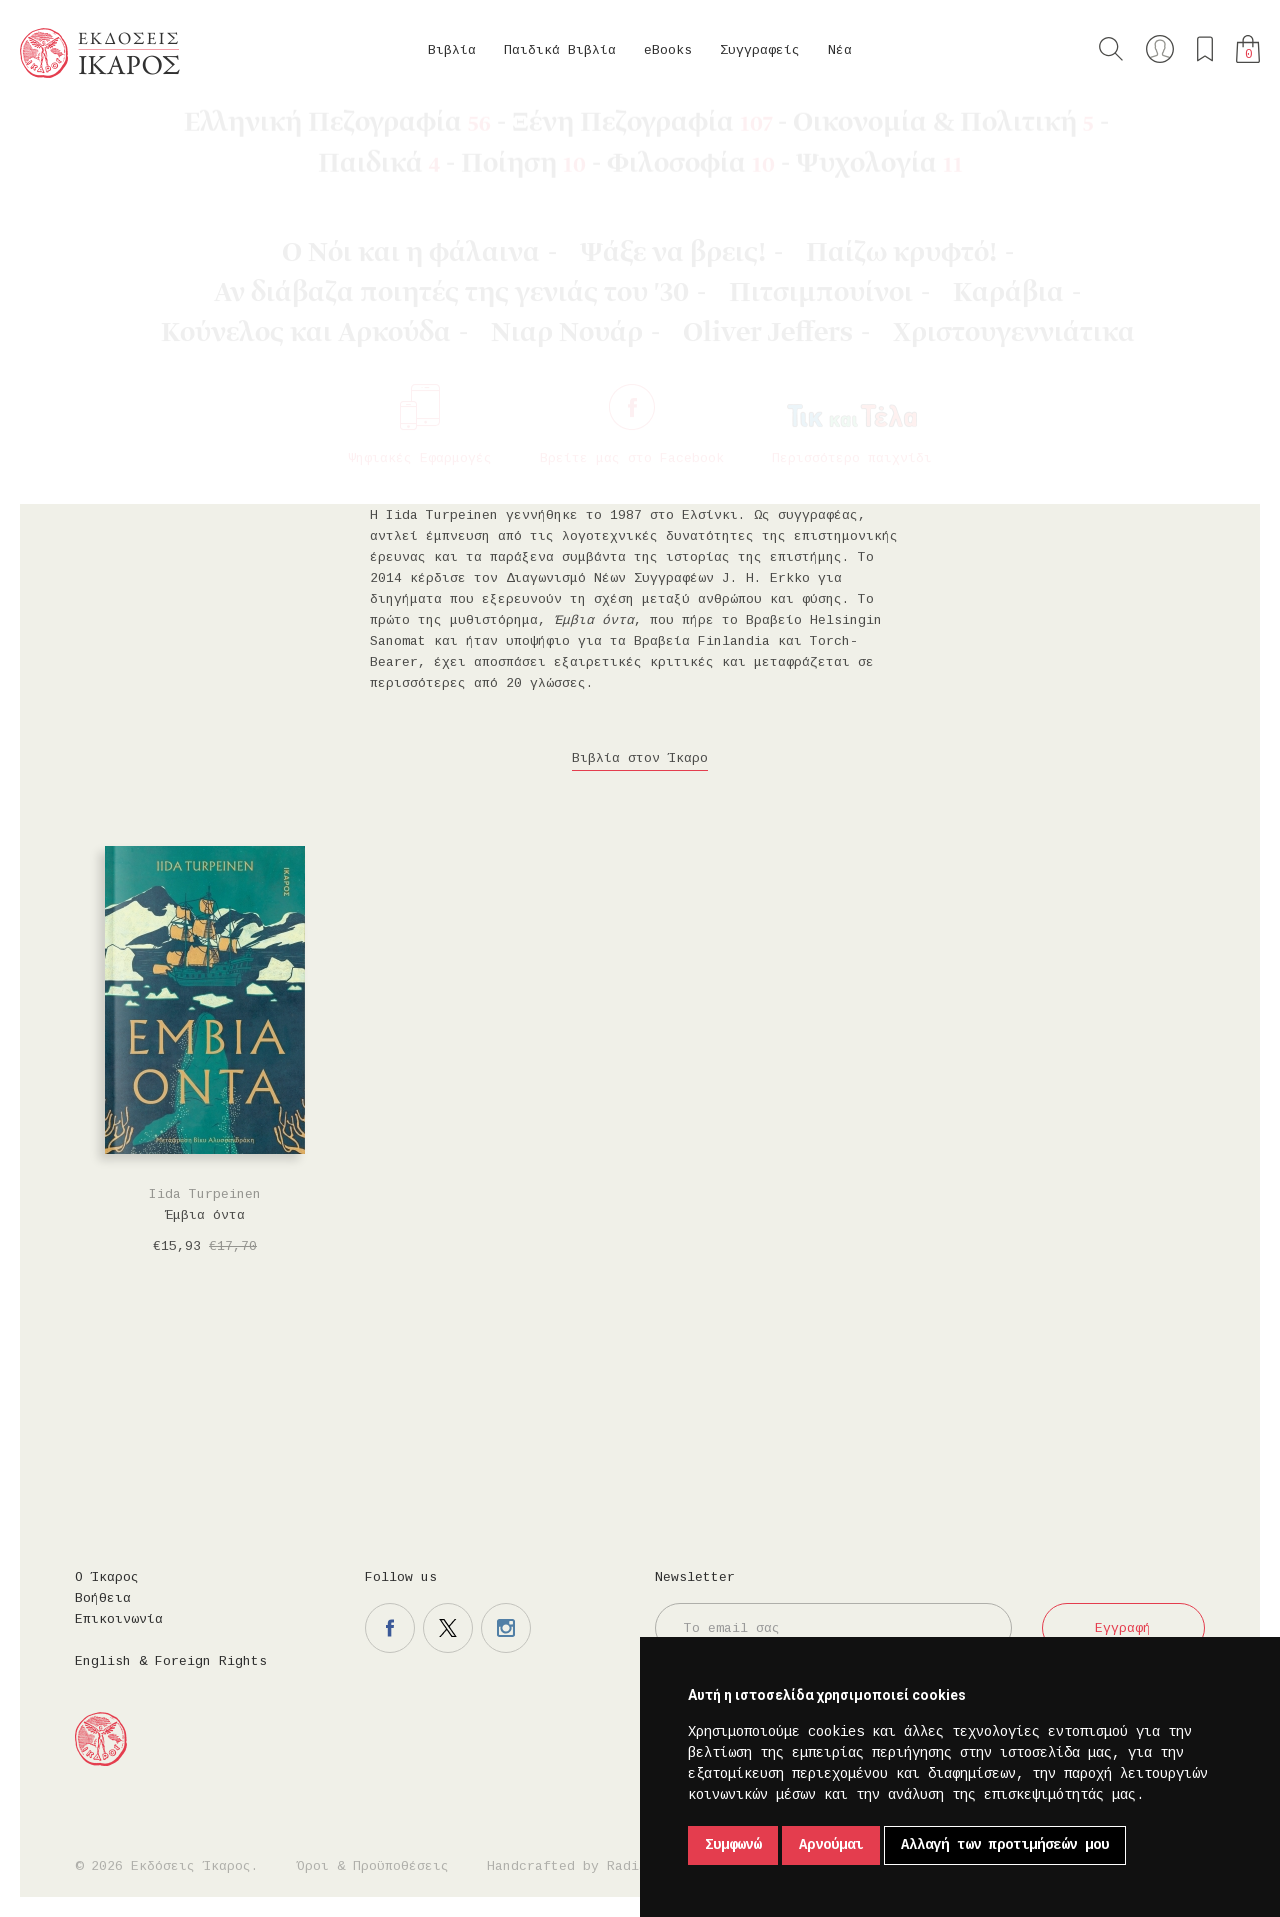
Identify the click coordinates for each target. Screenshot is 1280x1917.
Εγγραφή (1123, 1628)
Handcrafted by (571, 1866)
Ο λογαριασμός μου (1160, 49)
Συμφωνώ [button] (733, 1845)
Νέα (840, 50)
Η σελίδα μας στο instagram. (506, 1628)
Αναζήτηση (1111, 49)
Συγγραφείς (760, 50)
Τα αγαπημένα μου (1205, 49)
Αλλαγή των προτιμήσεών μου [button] (1005, 1845)
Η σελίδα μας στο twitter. (448, 1628)
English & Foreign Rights (171, 1661)
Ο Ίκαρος (107, 1577)
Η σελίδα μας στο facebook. (390, 1628)
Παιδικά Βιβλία (560, 50)
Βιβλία (452, 50)
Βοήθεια (103, 1598)
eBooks (668, 50)
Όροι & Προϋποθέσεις (373, 1866)
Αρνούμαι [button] (831, 1845)
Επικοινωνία (119, 1619)
